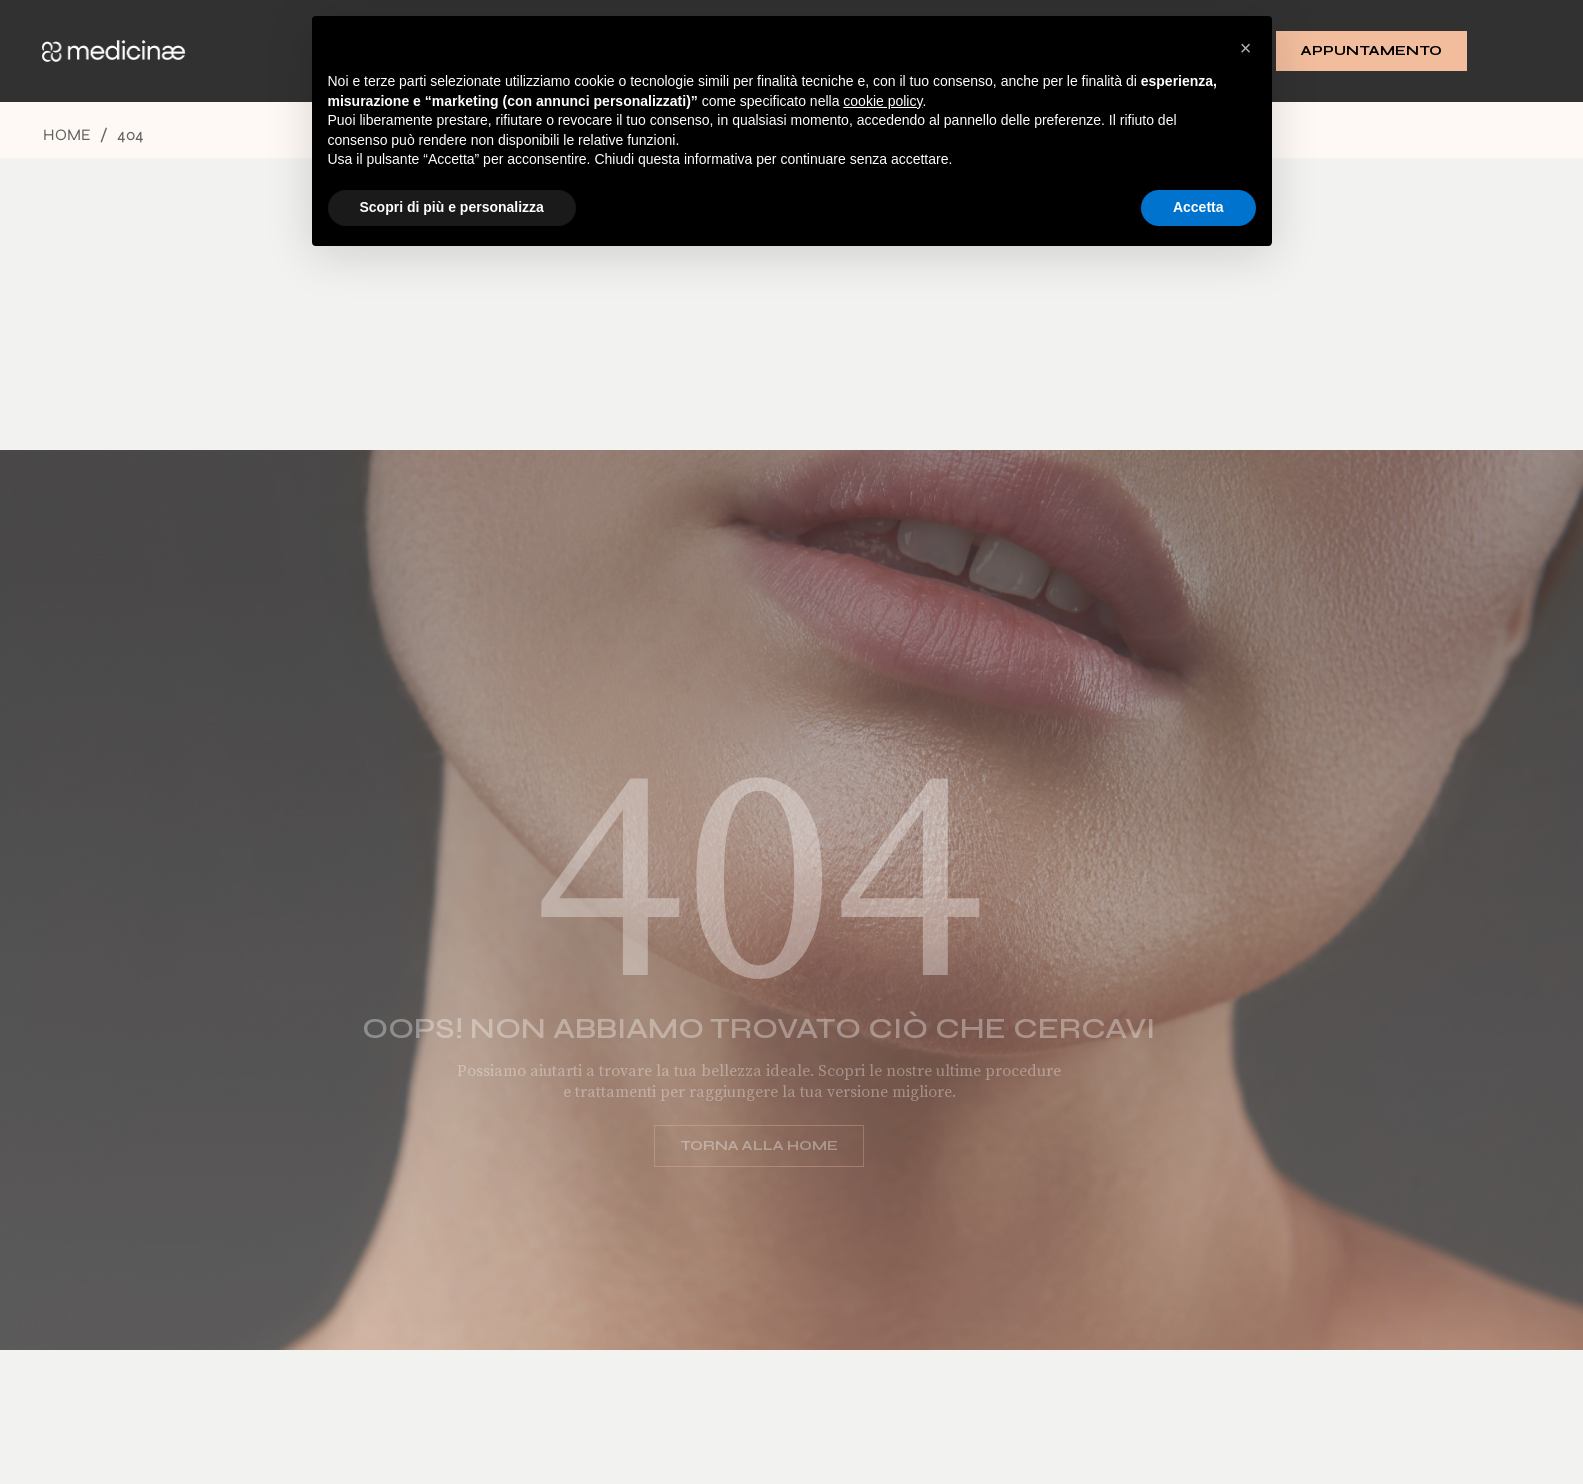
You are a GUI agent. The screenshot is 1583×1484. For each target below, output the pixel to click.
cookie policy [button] (882, 101)
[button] (1246, 48)
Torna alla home (744, 1145)
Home (67, 134)
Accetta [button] (1198, 207)
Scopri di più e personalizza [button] (452, 207)
